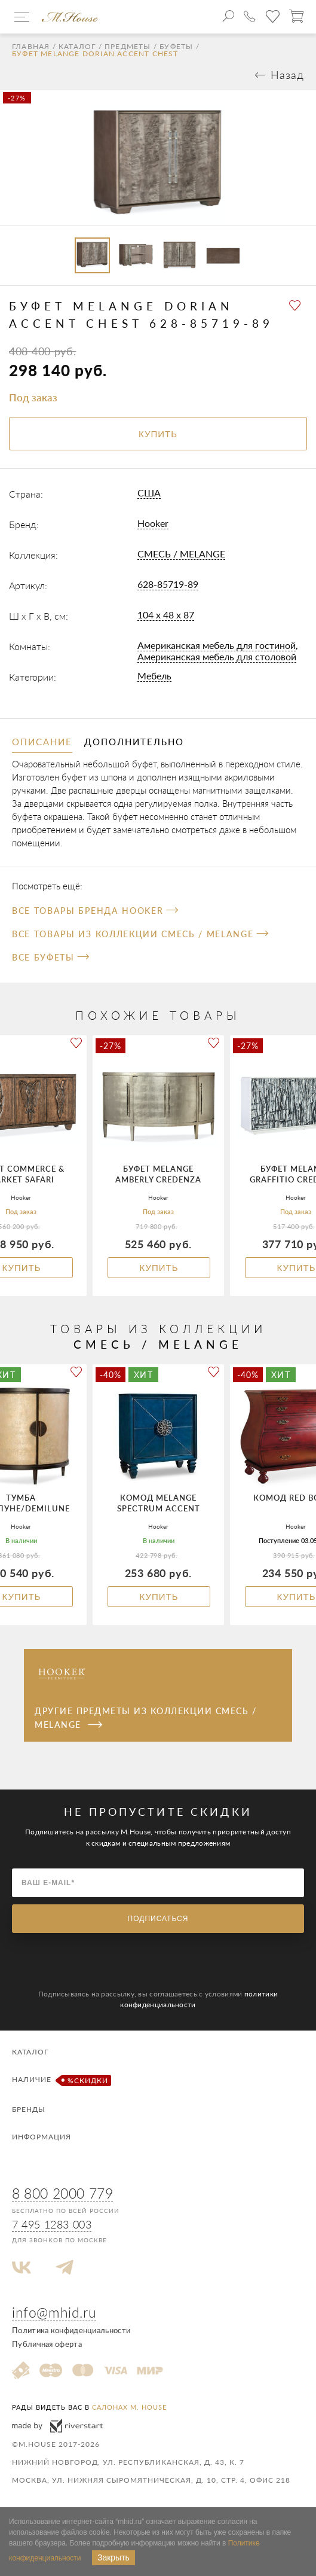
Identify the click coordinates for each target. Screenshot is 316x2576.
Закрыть (113, 2557)
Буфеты (176, 46)
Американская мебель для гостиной (216, 645)
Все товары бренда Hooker (95, 911)
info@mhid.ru (54, 2312)
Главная (31, 46)
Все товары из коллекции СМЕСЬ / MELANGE (140, 934)
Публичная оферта (47, 2344)
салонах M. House (129, 2407)
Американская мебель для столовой (216, 656)
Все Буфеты (50, 957)
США (149, 492)
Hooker (152, 523)
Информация (41, 2136)
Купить (158, 1268)
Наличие (60, 2080)
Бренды (28, 2109)
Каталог (77, 46)
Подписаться (158, 1919)
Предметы (128, 46)
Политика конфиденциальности (71, 2330)
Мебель (154, 675)
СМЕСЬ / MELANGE (181, 553)
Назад (287, 74)
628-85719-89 (167, 584)
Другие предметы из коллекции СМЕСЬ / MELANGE (145, 1717)
